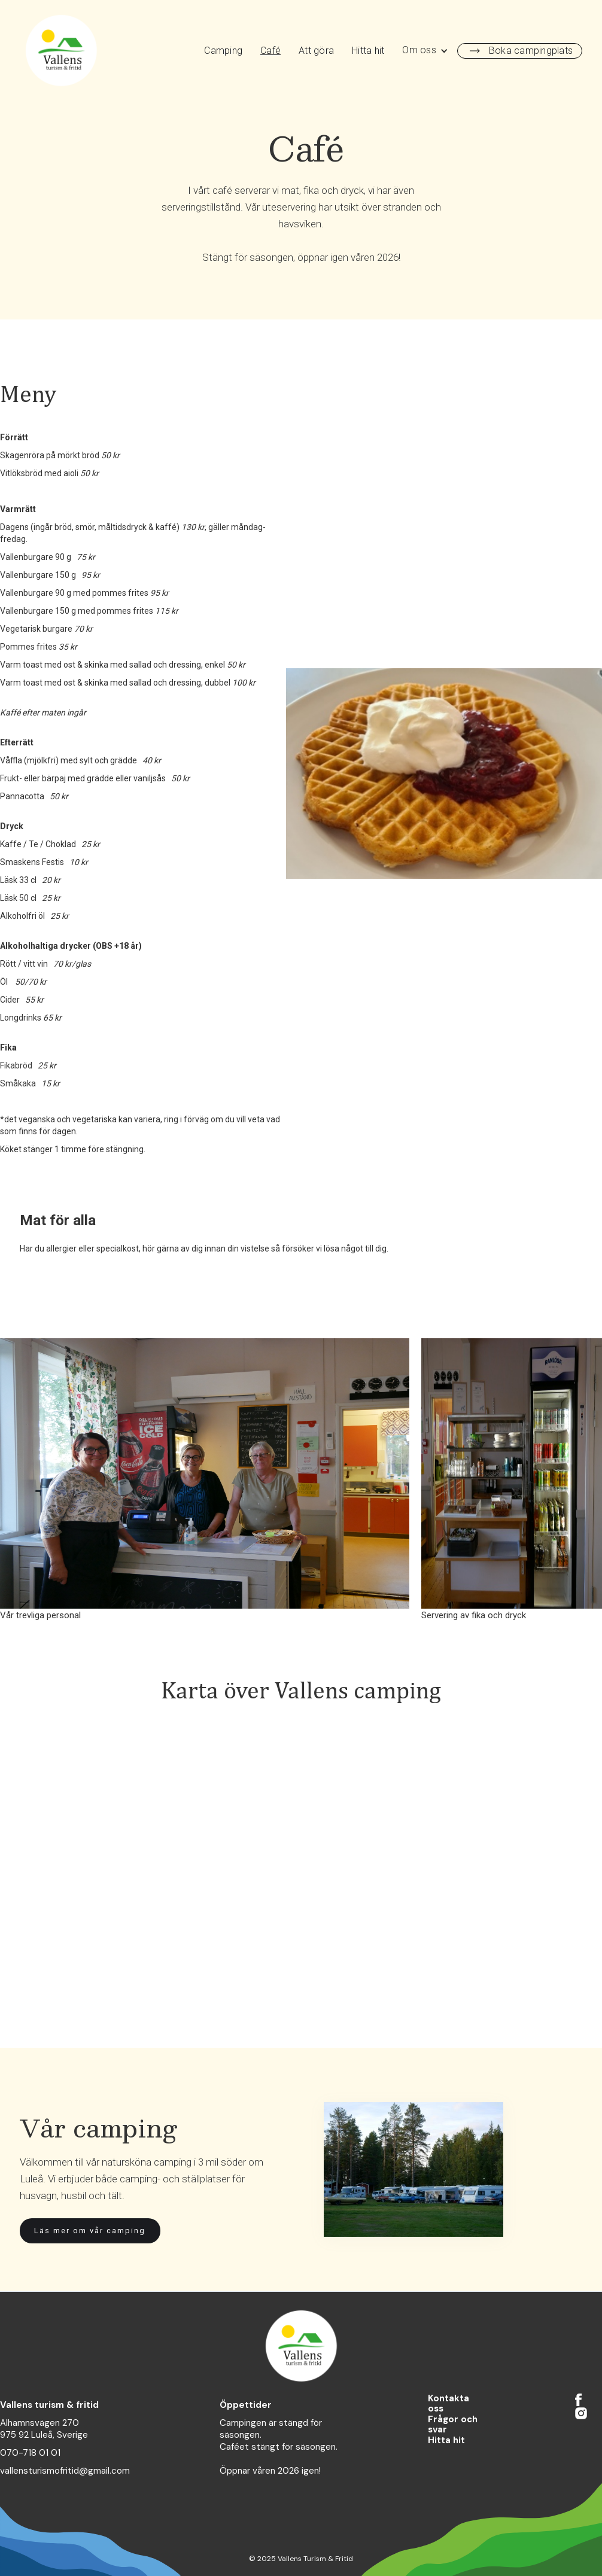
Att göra (316, 50)
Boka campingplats (531, 50)
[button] (425, 50)
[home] (61, 50)
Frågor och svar (453, 2424)
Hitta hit (368, 50)
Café (270, 50)
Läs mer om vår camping (90, 2230)
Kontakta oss (448, 2404)
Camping (223, 50)
